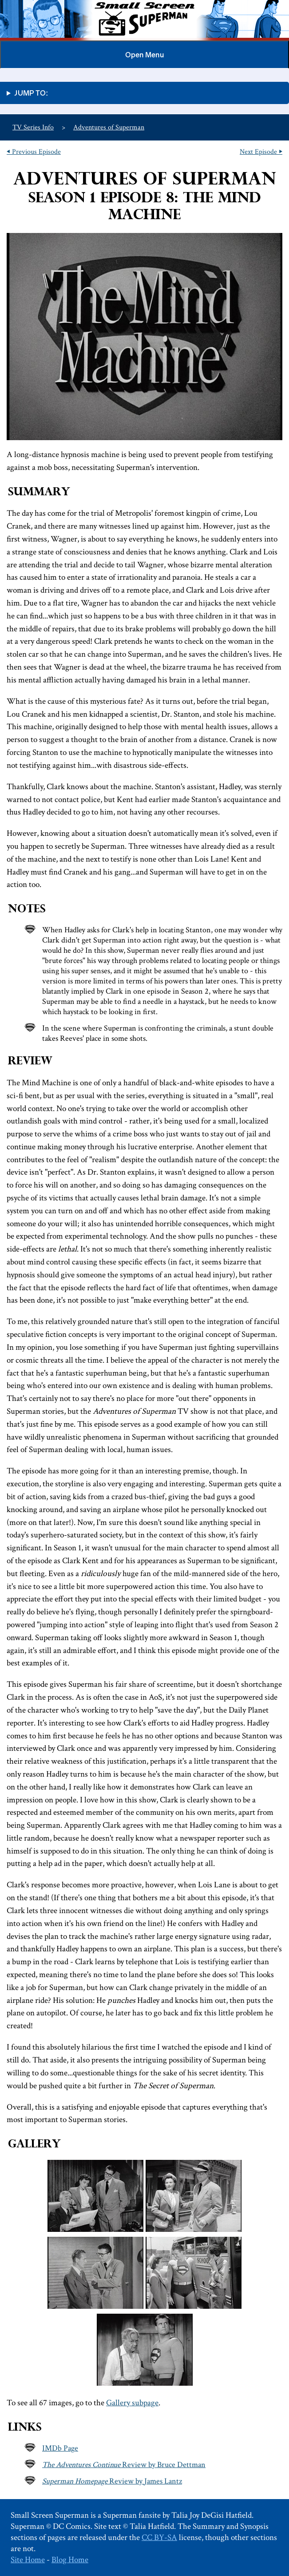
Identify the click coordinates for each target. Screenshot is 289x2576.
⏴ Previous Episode (34, 151)
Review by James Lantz (112, 2481)
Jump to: (31, 92)
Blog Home (69, 2559)
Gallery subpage (132, 2402)
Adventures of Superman (108, 127)
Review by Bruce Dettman (124, 2465)
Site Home (28, 2559)
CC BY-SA (159, 2537)
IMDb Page (60, 2448)
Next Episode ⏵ (261, 151)
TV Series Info (33, 127)
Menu (144, 54)
